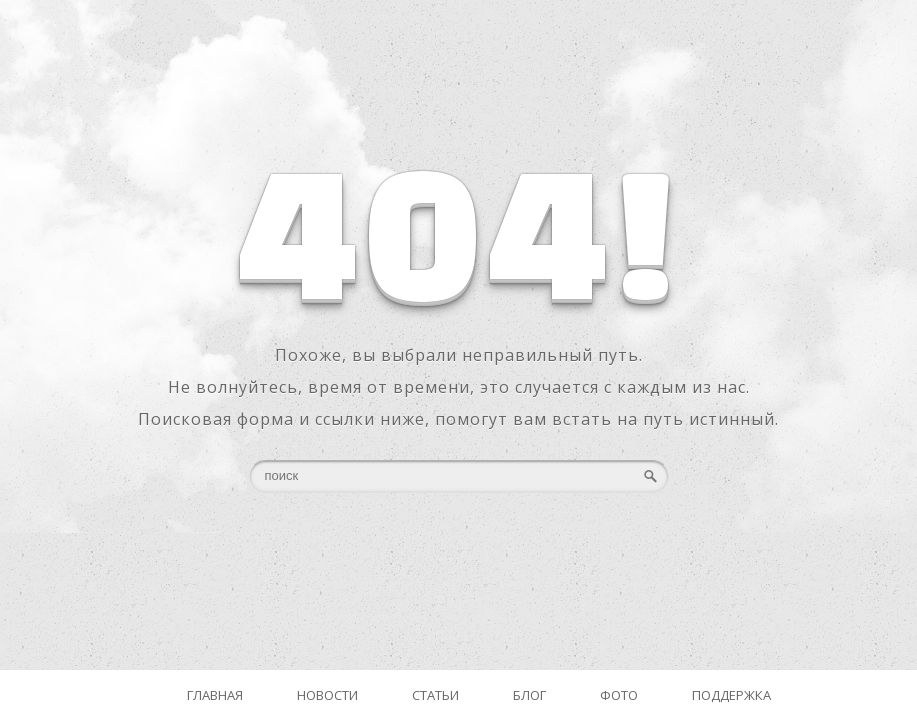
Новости (327, 695)
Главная (215, 695)
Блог (529, 695)
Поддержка (731, 695)
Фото (619, 695)
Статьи (435, 695)
